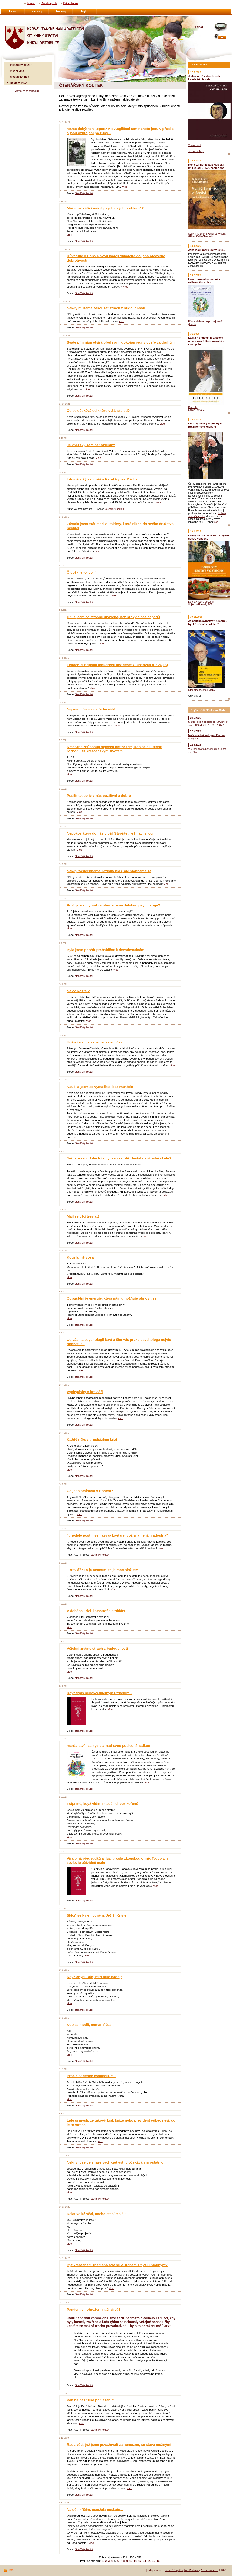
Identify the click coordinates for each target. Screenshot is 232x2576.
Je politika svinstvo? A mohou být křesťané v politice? (207, 622)
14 (149, 2560)
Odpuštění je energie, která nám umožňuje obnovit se (111, 1298)
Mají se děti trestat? (83, 1216)
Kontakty (37, 11)
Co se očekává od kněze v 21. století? (98, 410)
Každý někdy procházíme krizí (92, 1439)
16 (158, 2560)
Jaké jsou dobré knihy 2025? (206, 249)
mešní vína (17, 70)
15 (153, 2560)
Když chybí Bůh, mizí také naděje (94, 1977)
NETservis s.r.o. (209, 2570)
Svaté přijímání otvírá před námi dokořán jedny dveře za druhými (121, 342)
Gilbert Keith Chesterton (201, 236)
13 (144, 2560)
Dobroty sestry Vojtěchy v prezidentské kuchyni (205, 425)
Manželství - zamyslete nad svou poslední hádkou (108, 1746)
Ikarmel (31, 3)
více (124, 186)
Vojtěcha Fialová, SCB (200, 604)
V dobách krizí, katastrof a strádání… (98, 1611)
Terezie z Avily (196, 151)
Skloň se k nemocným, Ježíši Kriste (96, 1915)
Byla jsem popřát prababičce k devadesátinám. (106, 950)
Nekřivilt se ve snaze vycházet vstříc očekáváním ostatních (116, 2162)
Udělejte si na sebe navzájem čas (94, 1042)
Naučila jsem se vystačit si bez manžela (100, 1087)
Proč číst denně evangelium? (91, 2076)
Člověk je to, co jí (81, 572)
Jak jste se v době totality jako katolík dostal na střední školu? (119, 1158)
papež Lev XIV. (196, 410)
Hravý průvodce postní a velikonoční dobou (204, 280)
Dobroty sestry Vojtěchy (201, 601)
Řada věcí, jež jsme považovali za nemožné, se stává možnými (119, 2445)
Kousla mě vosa (80, 1257)
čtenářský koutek (84, 193)
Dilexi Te (193, 407)
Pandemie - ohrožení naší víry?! (93, 2309)
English (85, 11)
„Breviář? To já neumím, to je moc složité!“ (103, 1570)
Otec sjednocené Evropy (201, 689)
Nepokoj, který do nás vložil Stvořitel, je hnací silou (110, 833)
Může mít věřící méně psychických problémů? (105, 208)
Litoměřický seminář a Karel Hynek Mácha (102, 479)
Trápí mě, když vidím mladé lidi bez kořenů (102, 1804)
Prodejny (61, 11)
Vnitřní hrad (194, 145)
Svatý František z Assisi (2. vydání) (207, 233)
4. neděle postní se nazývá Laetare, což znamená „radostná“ (117, 1535)
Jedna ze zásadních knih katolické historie (204, 78)
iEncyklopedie (49, 3)
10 (130, 2560)
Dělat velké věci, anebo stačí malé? (96, 2214)
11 (135, 2560)
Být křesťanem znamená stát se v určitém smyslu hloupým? (117, 2265)
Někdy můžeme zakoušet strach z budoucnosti (106, 308)
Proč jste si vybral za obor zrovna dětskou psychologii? (113, 905)
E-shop (13, 11)
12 (139, 2560)
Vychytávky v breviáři (85, 1392)
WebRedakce (191, 2570)
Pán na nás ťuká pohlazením (90, 2400)
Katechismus (70, 3)
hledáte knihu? (19, 76)
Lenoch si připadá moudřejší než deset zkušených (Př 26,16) (117, 665)
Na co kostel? (78, 991)
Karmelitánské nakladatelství (22, 18)
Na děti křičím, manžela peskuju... (95, 2509)
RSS (11, 2570)
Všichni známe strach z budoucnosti (97, 1648)
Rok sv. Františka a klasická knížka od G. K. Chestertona (206, 166)
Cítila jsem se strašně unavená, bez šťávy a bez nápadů (113, 617)
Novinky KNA (18, 82)
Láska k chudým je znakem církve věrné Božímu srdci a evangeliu (206, 341)
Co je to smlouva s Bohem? (90, 1491)
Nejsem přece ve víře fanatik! (91, 709)
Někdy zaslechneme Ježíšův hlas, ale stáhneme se (109, 871)
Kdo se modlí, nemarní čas (89, 2025)
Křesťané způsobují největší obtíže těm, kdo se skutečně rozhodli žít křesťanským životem (114, 749)
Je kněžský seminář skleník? (91, 445)
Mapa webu (155, 2570)
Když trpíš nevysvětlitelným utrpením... (99, 1693)
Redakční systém (174, 2570)
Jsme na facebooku (27, 90)
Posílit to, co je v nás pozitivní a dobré (99, 795)
